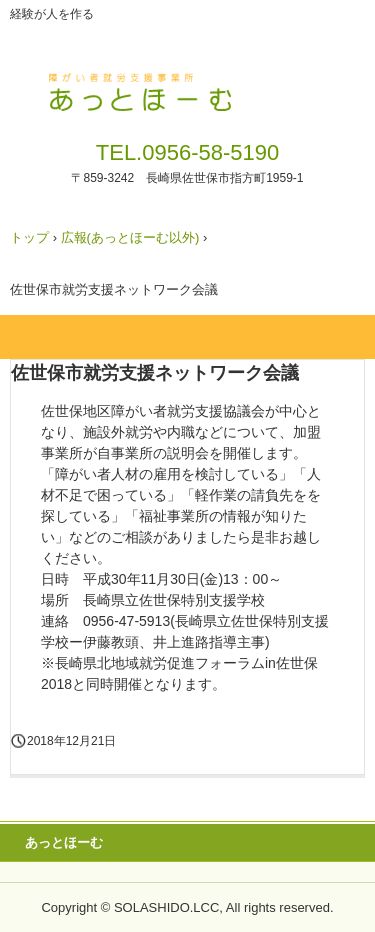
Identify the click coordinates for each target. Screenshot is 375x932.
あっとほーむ (64, 842)
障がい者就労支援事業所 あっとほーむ (187, 88)
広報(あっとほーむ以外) (130, 237)
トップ (29, 237)
